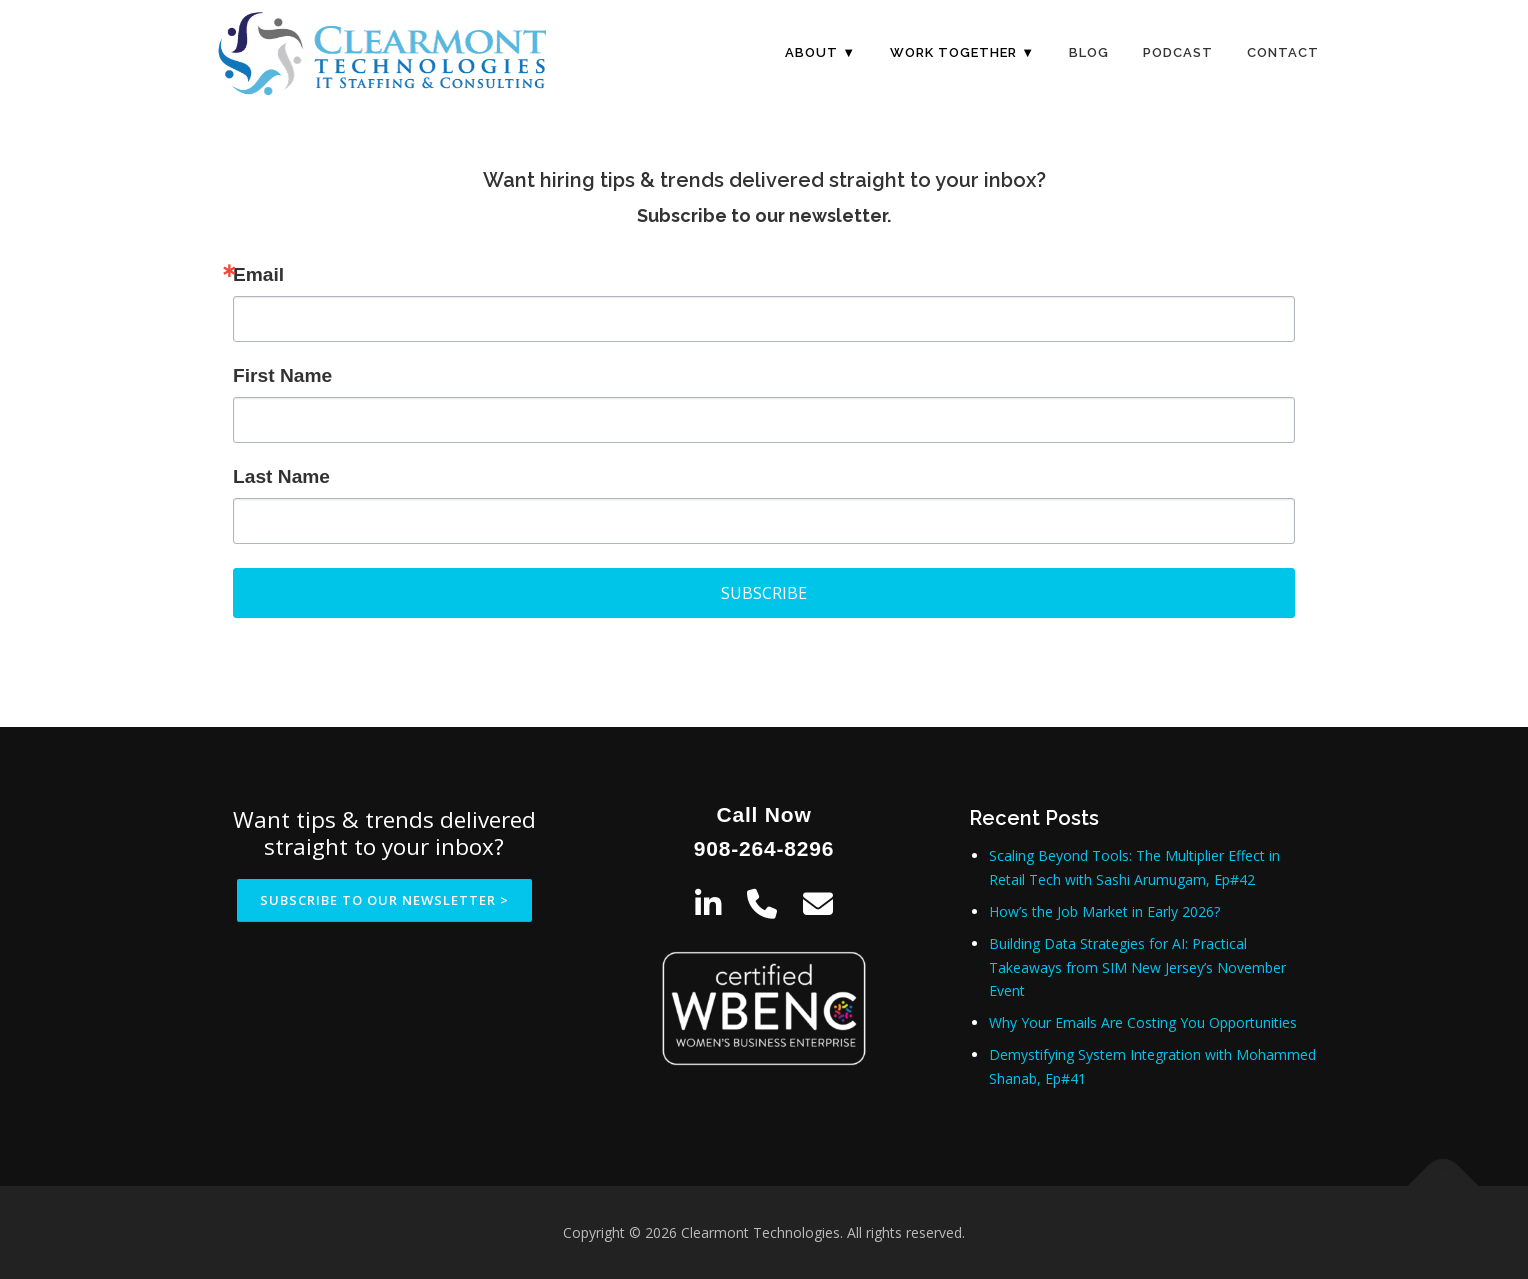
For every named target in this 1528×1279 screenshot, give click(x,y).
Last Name (281, 476)
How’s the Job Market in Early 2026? (1104, 911)
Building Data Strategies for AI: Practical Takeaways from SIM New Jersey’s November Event (1137, 967)
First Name (282, 375)
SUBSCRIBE (764, 593)
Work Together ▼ (962, 52)
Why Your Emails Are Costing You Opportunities (1143, 1022)
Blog (1089, 52)
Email (258, 274)
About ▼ (820, 52)
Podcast (1178, 52)
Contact (1283, 52)
